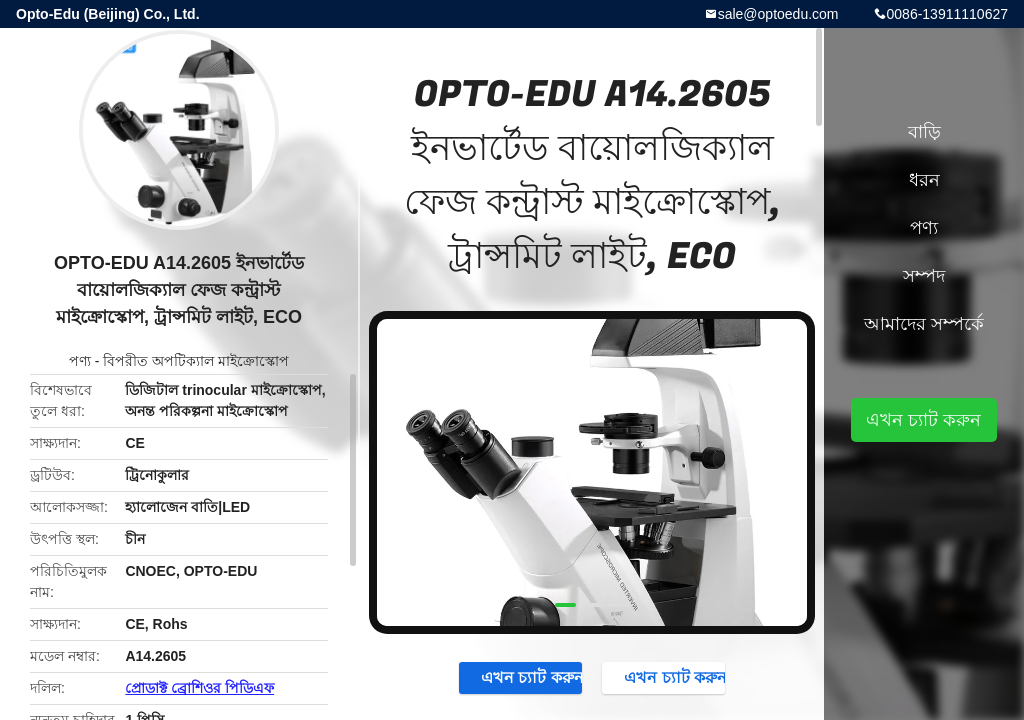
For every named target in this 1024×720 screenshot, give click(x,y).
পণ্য (80, 361)
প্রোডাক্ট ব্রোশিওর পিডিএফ (199, 688)
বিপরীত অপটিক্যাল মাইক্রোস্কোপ (196, 361)
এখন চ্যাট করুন (521, 677)
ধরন (924, 180)
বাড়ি (924, 132)
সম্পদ (924, 276)
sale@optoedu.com (778, 14)
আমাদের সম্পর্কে (924, 324)
